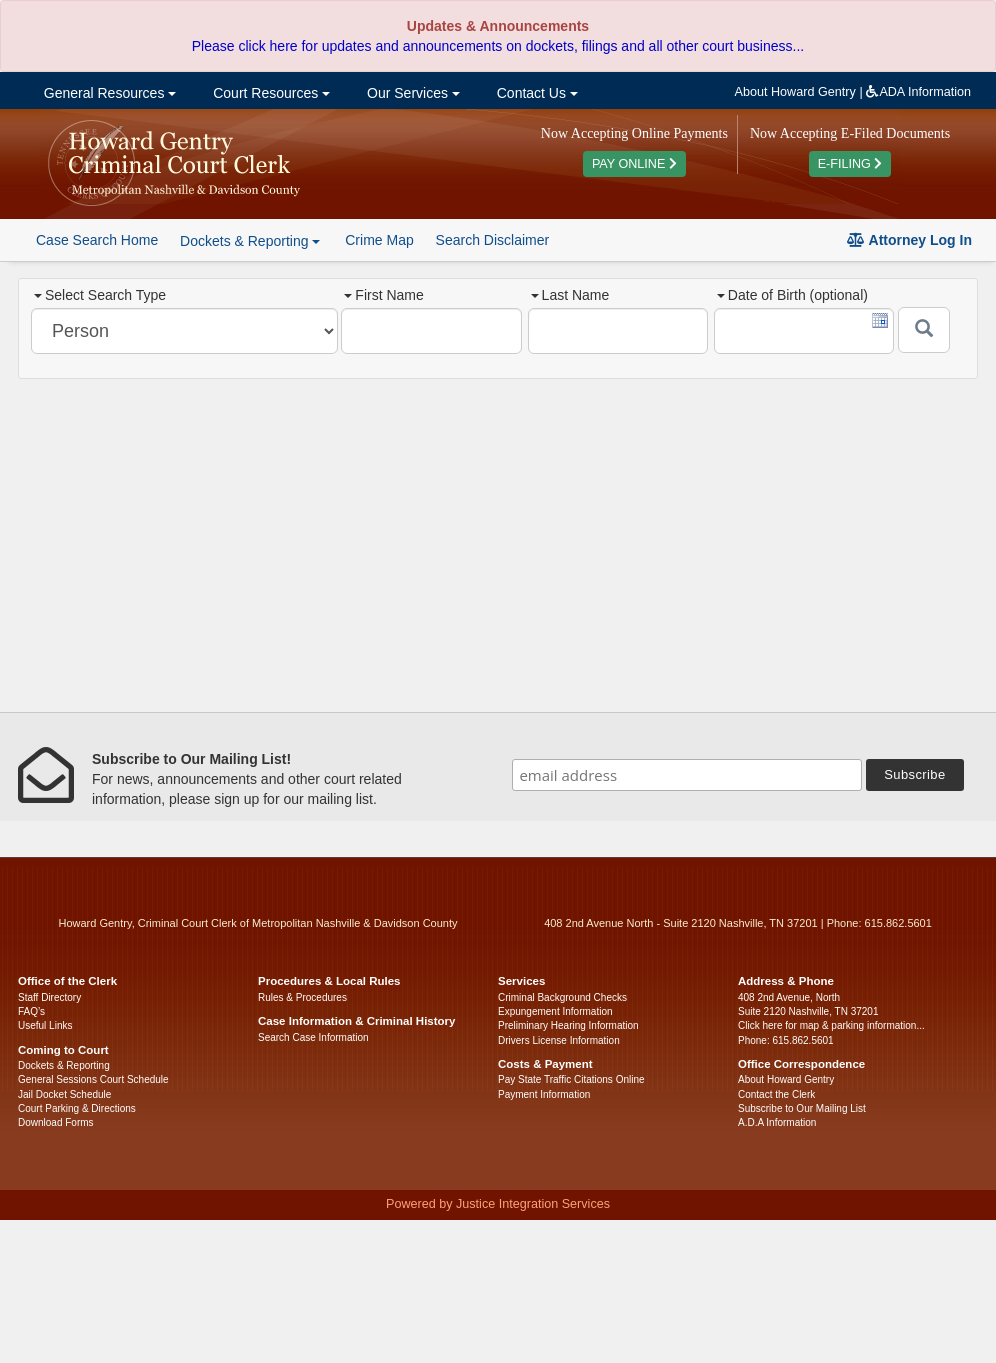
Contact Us (535, 93)
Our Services (411, 93)
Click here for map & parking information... (831, 1025)
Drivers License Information (559, 1040)
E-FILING (850, 164)
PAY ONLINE (634, 164)
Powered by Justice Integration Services (498, 1204)
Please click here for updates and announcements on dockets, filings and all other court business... (498, 46)
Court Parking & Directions (77, 1108)
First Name (383, 295)
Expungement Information (555, 1011)
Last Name (570, 295)
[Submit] (924, 330)
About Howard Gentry (795, 92)
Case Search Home (97, 240)
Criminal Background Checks (562, 997)
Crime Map (379, 240)
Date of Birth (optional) (792, 295)
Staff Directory (49, 997)
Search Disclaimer (493, 240)
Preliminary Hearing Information (568, 1025)
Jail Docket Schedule (64, 1094)
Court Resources (269, 93)
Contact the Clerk (776, 1094)
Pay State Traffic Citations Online (571, 1079)
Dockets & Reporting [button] (250, 241)
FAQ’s (31, 1011)
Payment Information (544, 1094)
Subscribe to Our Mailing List (802, 1108)
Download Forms (56, 1122)
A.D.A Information (777, 1122)
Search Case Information (313, 1037)
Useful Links (45, 1025)
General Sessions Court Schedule (93, 1079)
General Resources (108, 93)
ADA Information (918, 92)
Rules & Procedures (302, 997)
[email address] (687, 775)
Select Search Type (100, 295)
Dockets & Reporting (64, 1065)
